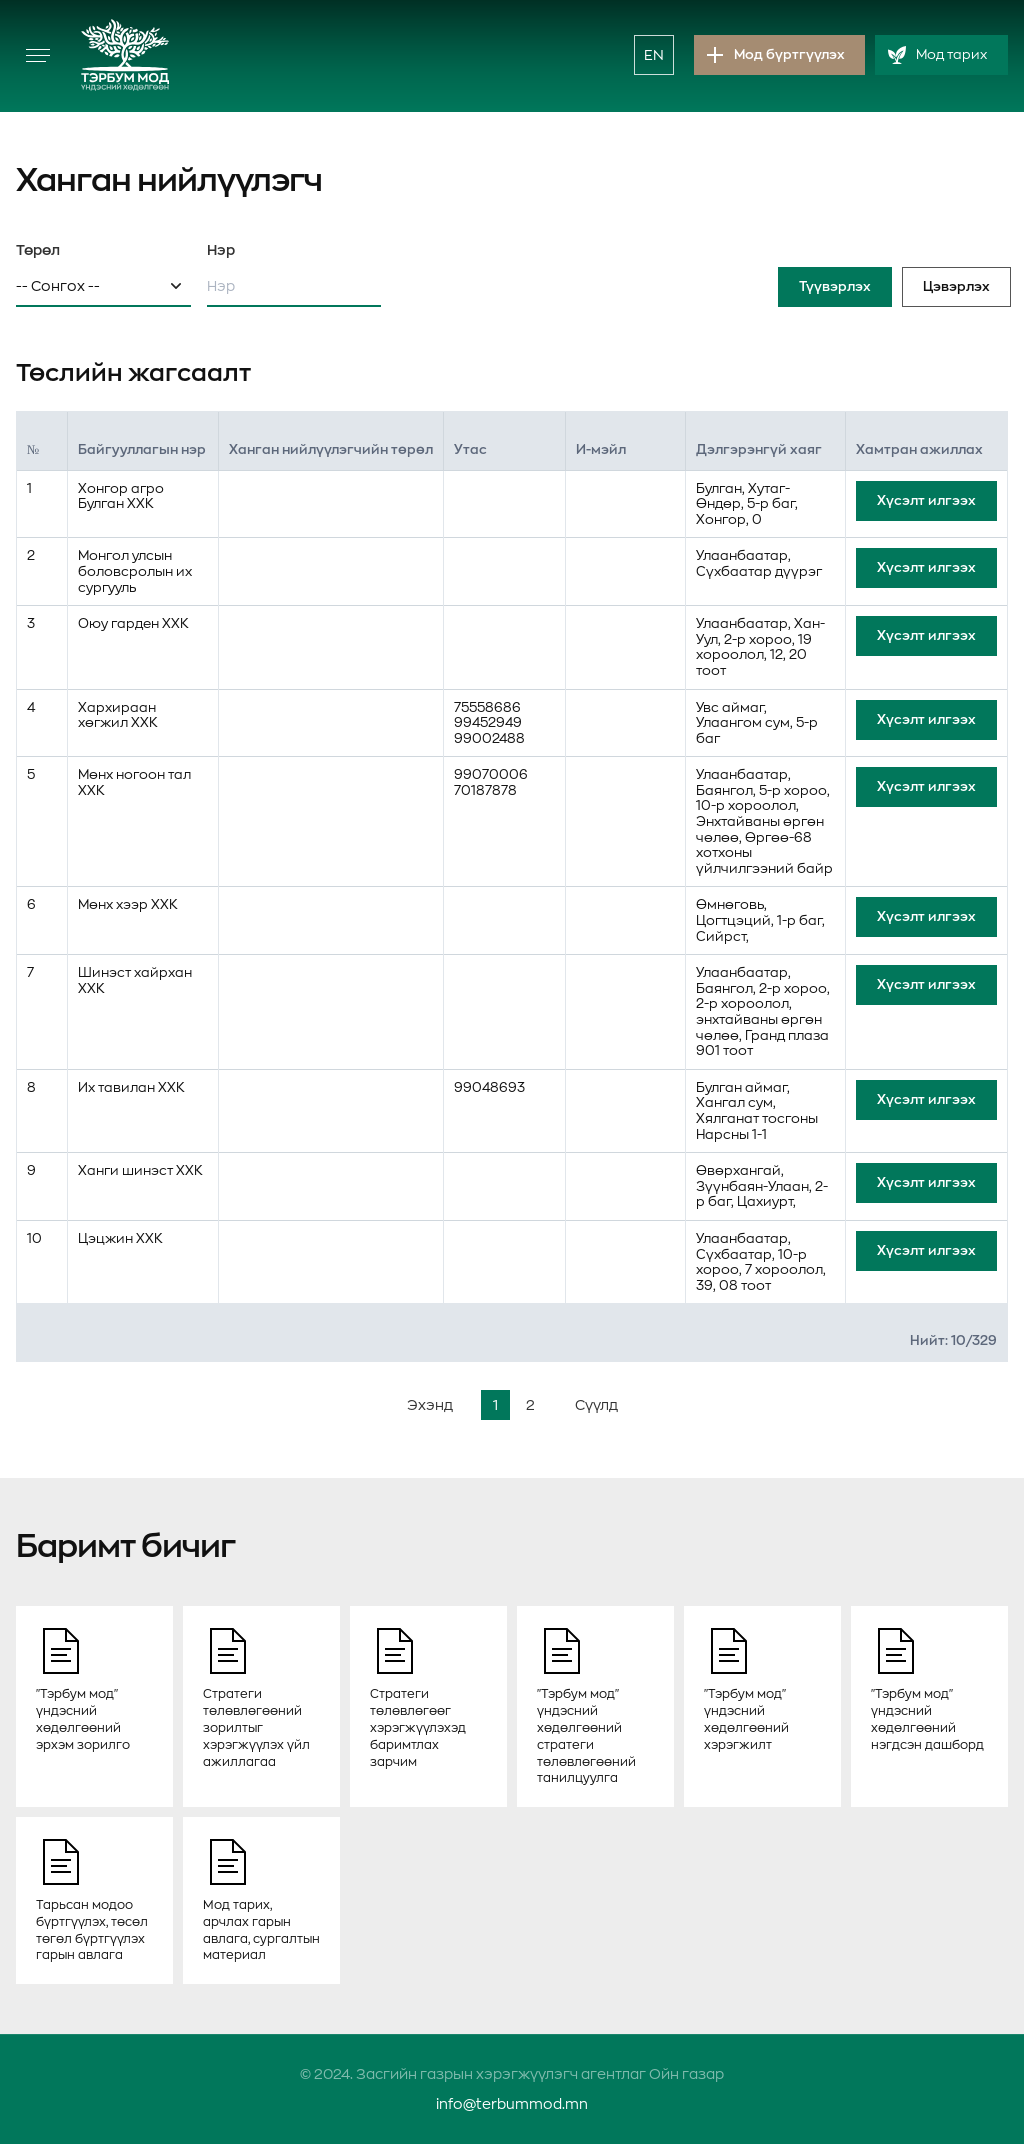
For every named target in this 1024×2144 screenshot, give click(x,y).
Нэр (221, 250)
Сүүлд (596, 1405)
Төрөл (38, 250)
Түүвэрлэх (835, 286)
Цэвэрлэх (956, 286)
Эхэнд (430, 1405)
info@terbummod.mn (512, 2104)
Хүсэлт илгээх (926, 500)
